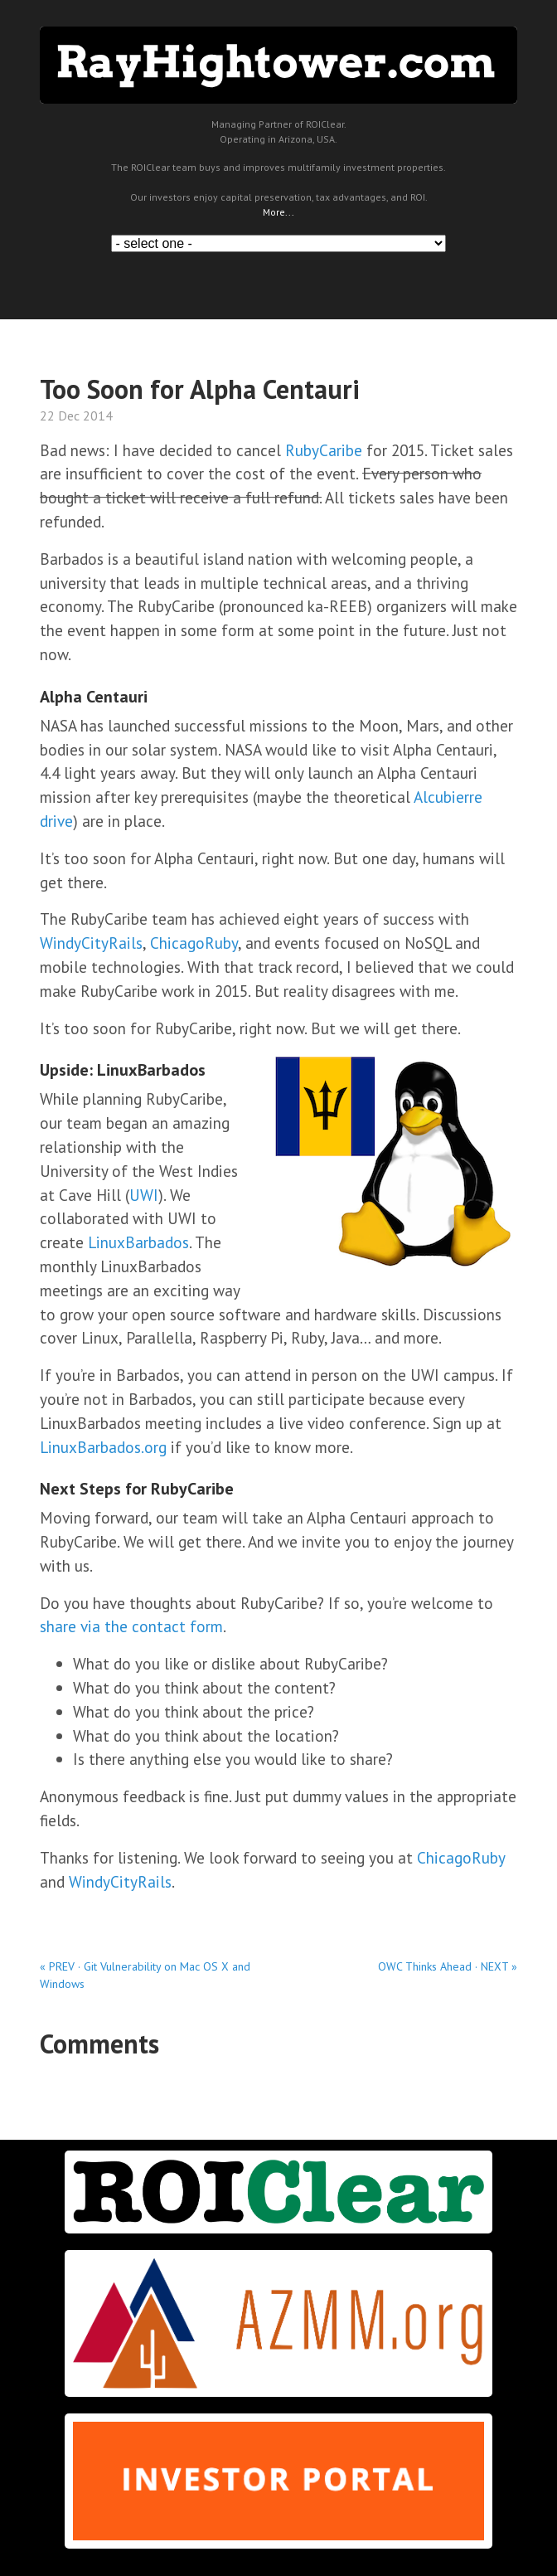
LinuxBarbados (138, 1242)
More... (278, 212)
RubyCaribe (323, 450)
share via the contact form (131, 1626)
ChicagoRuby (194, 942)
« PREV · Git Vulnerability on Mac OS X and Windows (145, 1975)
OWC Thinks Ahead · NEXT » (447, 1966)
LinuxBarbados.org (103, 1446)
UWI (143, 1194)
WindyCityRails (91, 942)
